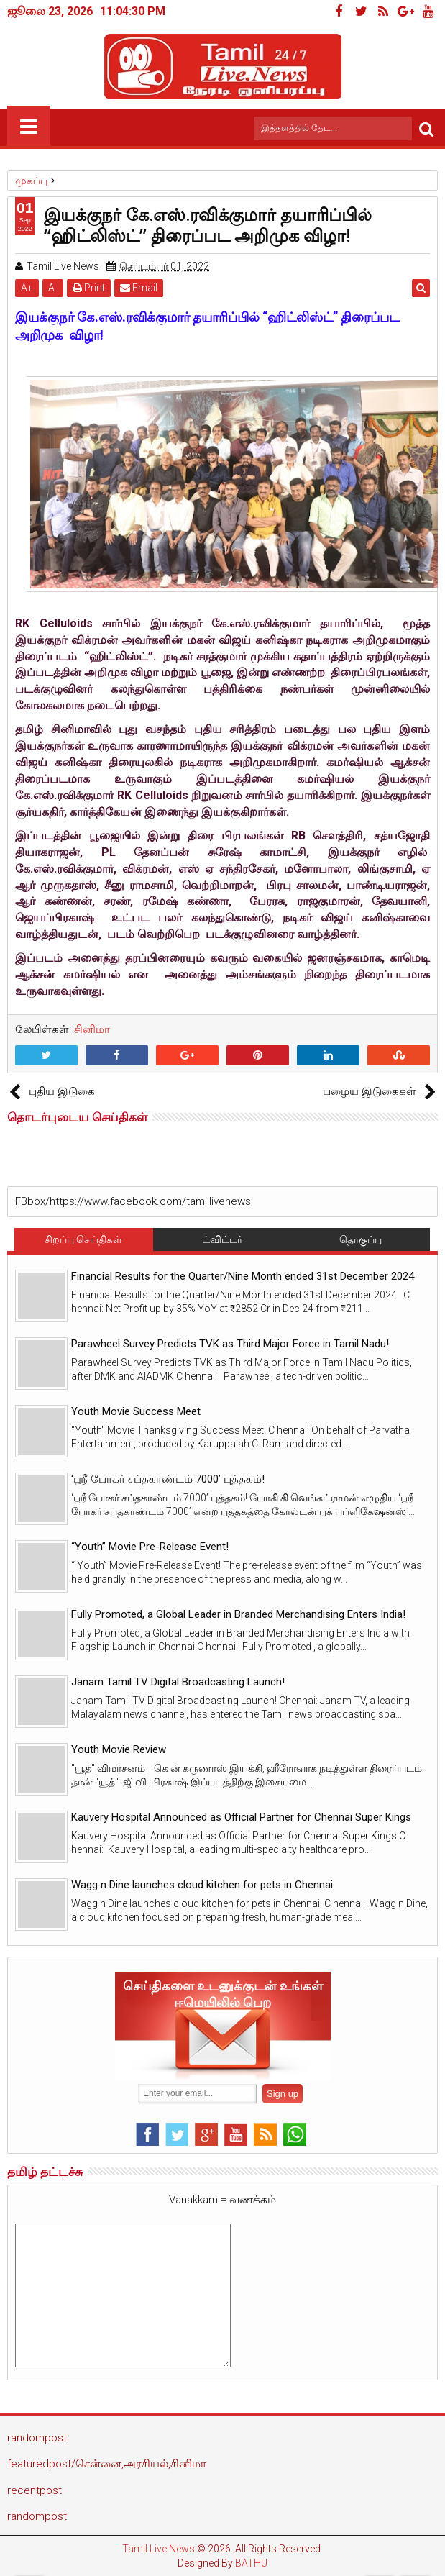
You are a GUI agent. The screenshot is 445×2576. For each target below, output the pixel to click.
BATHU (251, 2563)
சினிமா (92, 1029)
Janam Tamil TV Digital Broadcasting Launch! (178, 1681)
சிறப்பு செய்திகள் (83, 1239)
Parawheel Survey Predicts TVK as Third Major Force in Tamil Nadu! (230, 1343)
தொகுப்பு (360, 1239)
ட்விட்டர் (222, 1239)
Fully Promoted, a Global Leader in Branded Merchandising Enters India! (238, 1614)
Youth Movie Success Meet (136, 1411)
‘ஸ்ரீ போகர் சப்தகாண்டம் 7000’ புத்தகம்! (168, 1479)
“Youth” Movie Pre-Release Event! (150, 1546)
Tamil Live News (158, 2548)
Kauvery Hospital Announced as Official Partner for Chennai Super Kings (241, 1817)
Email (138, 287)
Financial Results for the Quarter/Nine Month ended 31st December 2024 (242, 1276)
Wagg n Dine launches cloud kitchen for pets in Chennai (202, 1884)
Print (89, 287)
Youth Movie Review (118, 1749)
